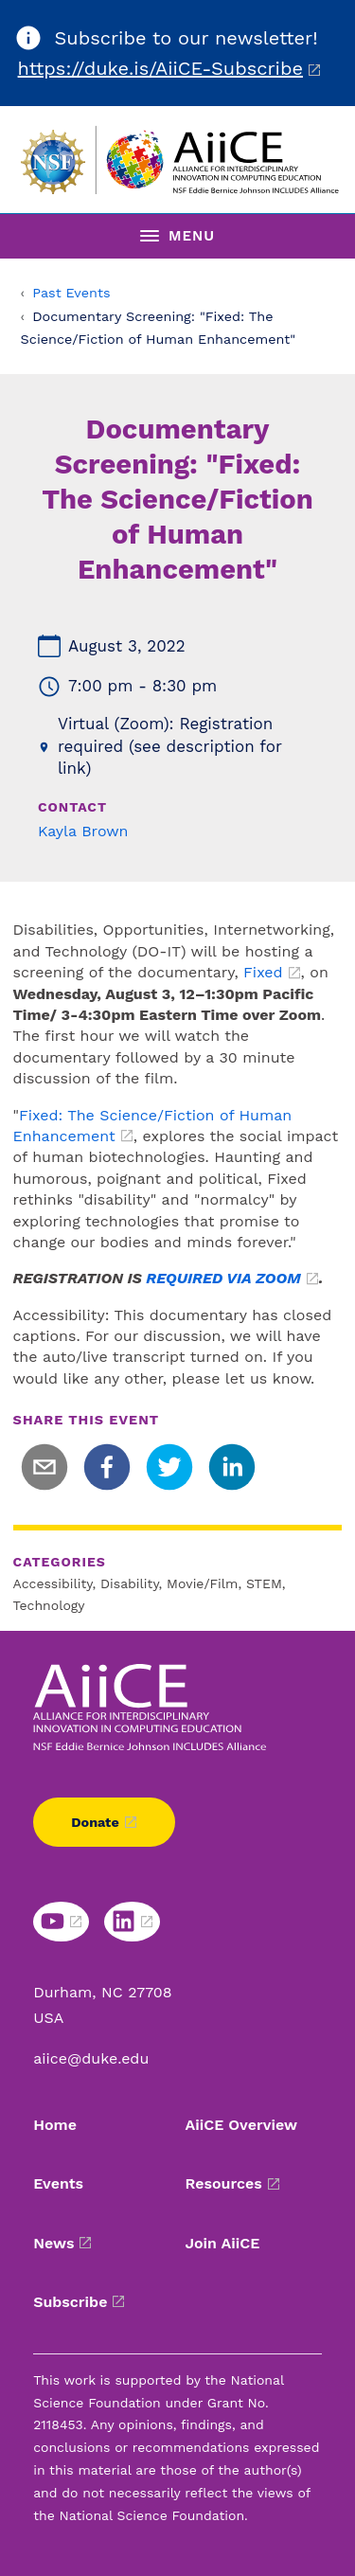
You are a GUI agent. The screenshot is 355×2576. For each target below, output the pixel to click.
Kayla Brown (83, 831)
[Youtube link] (61, 1921)
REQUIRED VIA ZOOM (223, 1278)
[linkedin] (232, 1467)
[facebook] (107, 1467)
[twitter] (169, 1467)
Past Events (71, 292)
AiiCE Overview (242, 2125)
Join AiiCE (223, 2243)
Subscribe (70, 2302)
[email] (44, 1467)
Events (58, 2183)
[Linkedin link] (132, 1921)
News (53, 2243)
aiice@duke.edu (91, 2058)
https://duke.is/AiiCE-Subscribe (160, 68)
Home (55, 2125)
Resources (224, 2183)
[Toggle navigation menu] (177, 236)
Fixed (263, 972)
